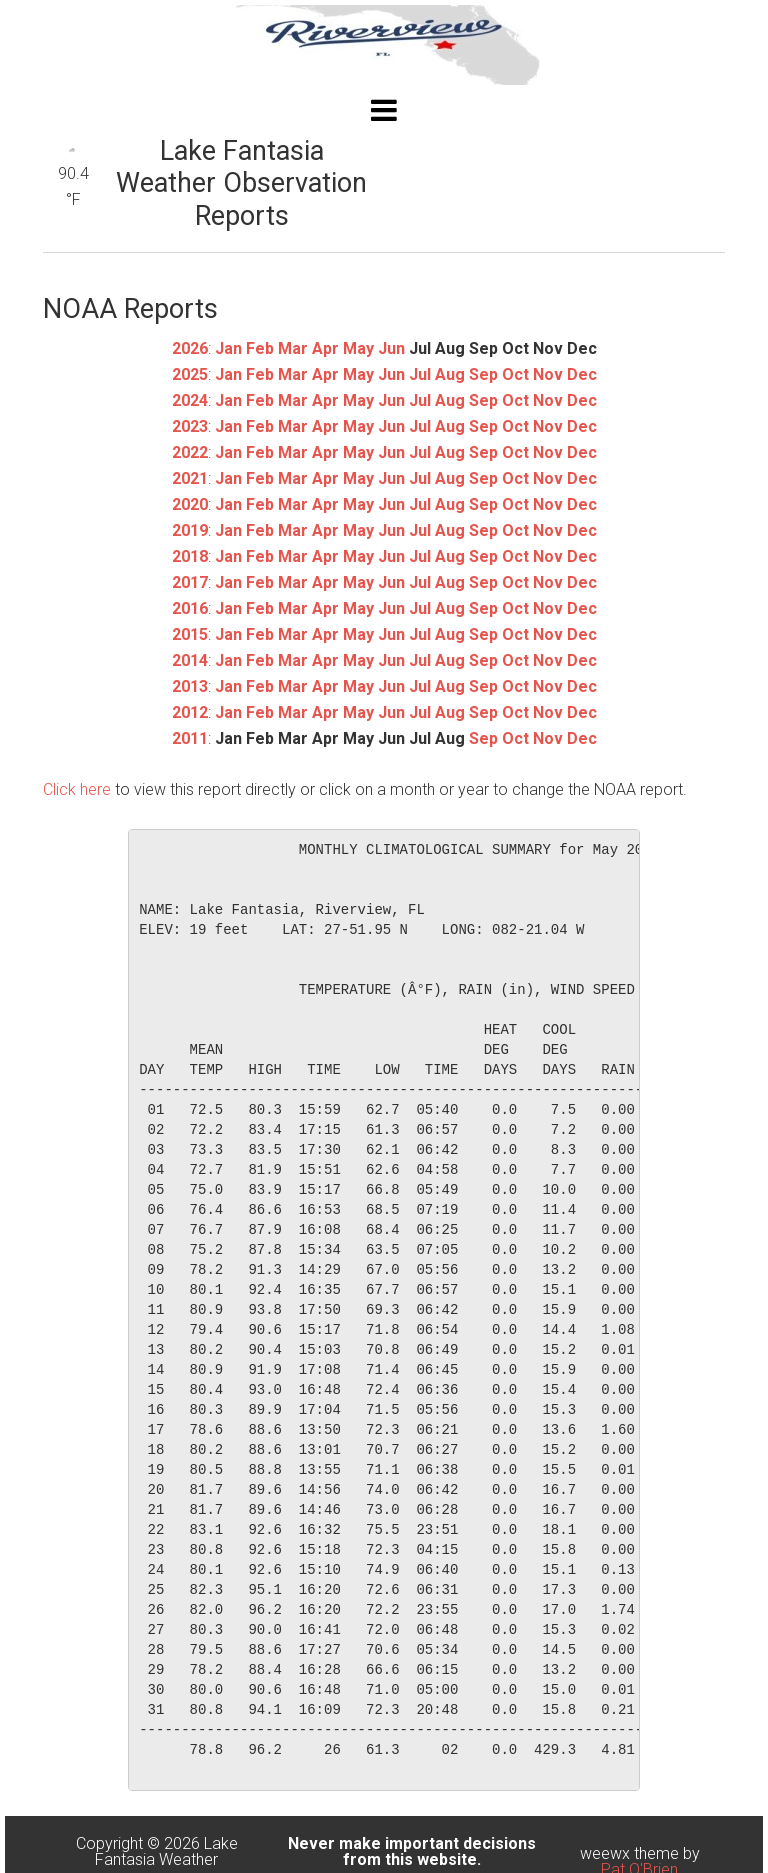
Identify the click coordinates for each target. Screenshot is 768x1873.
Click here (77, 789)
